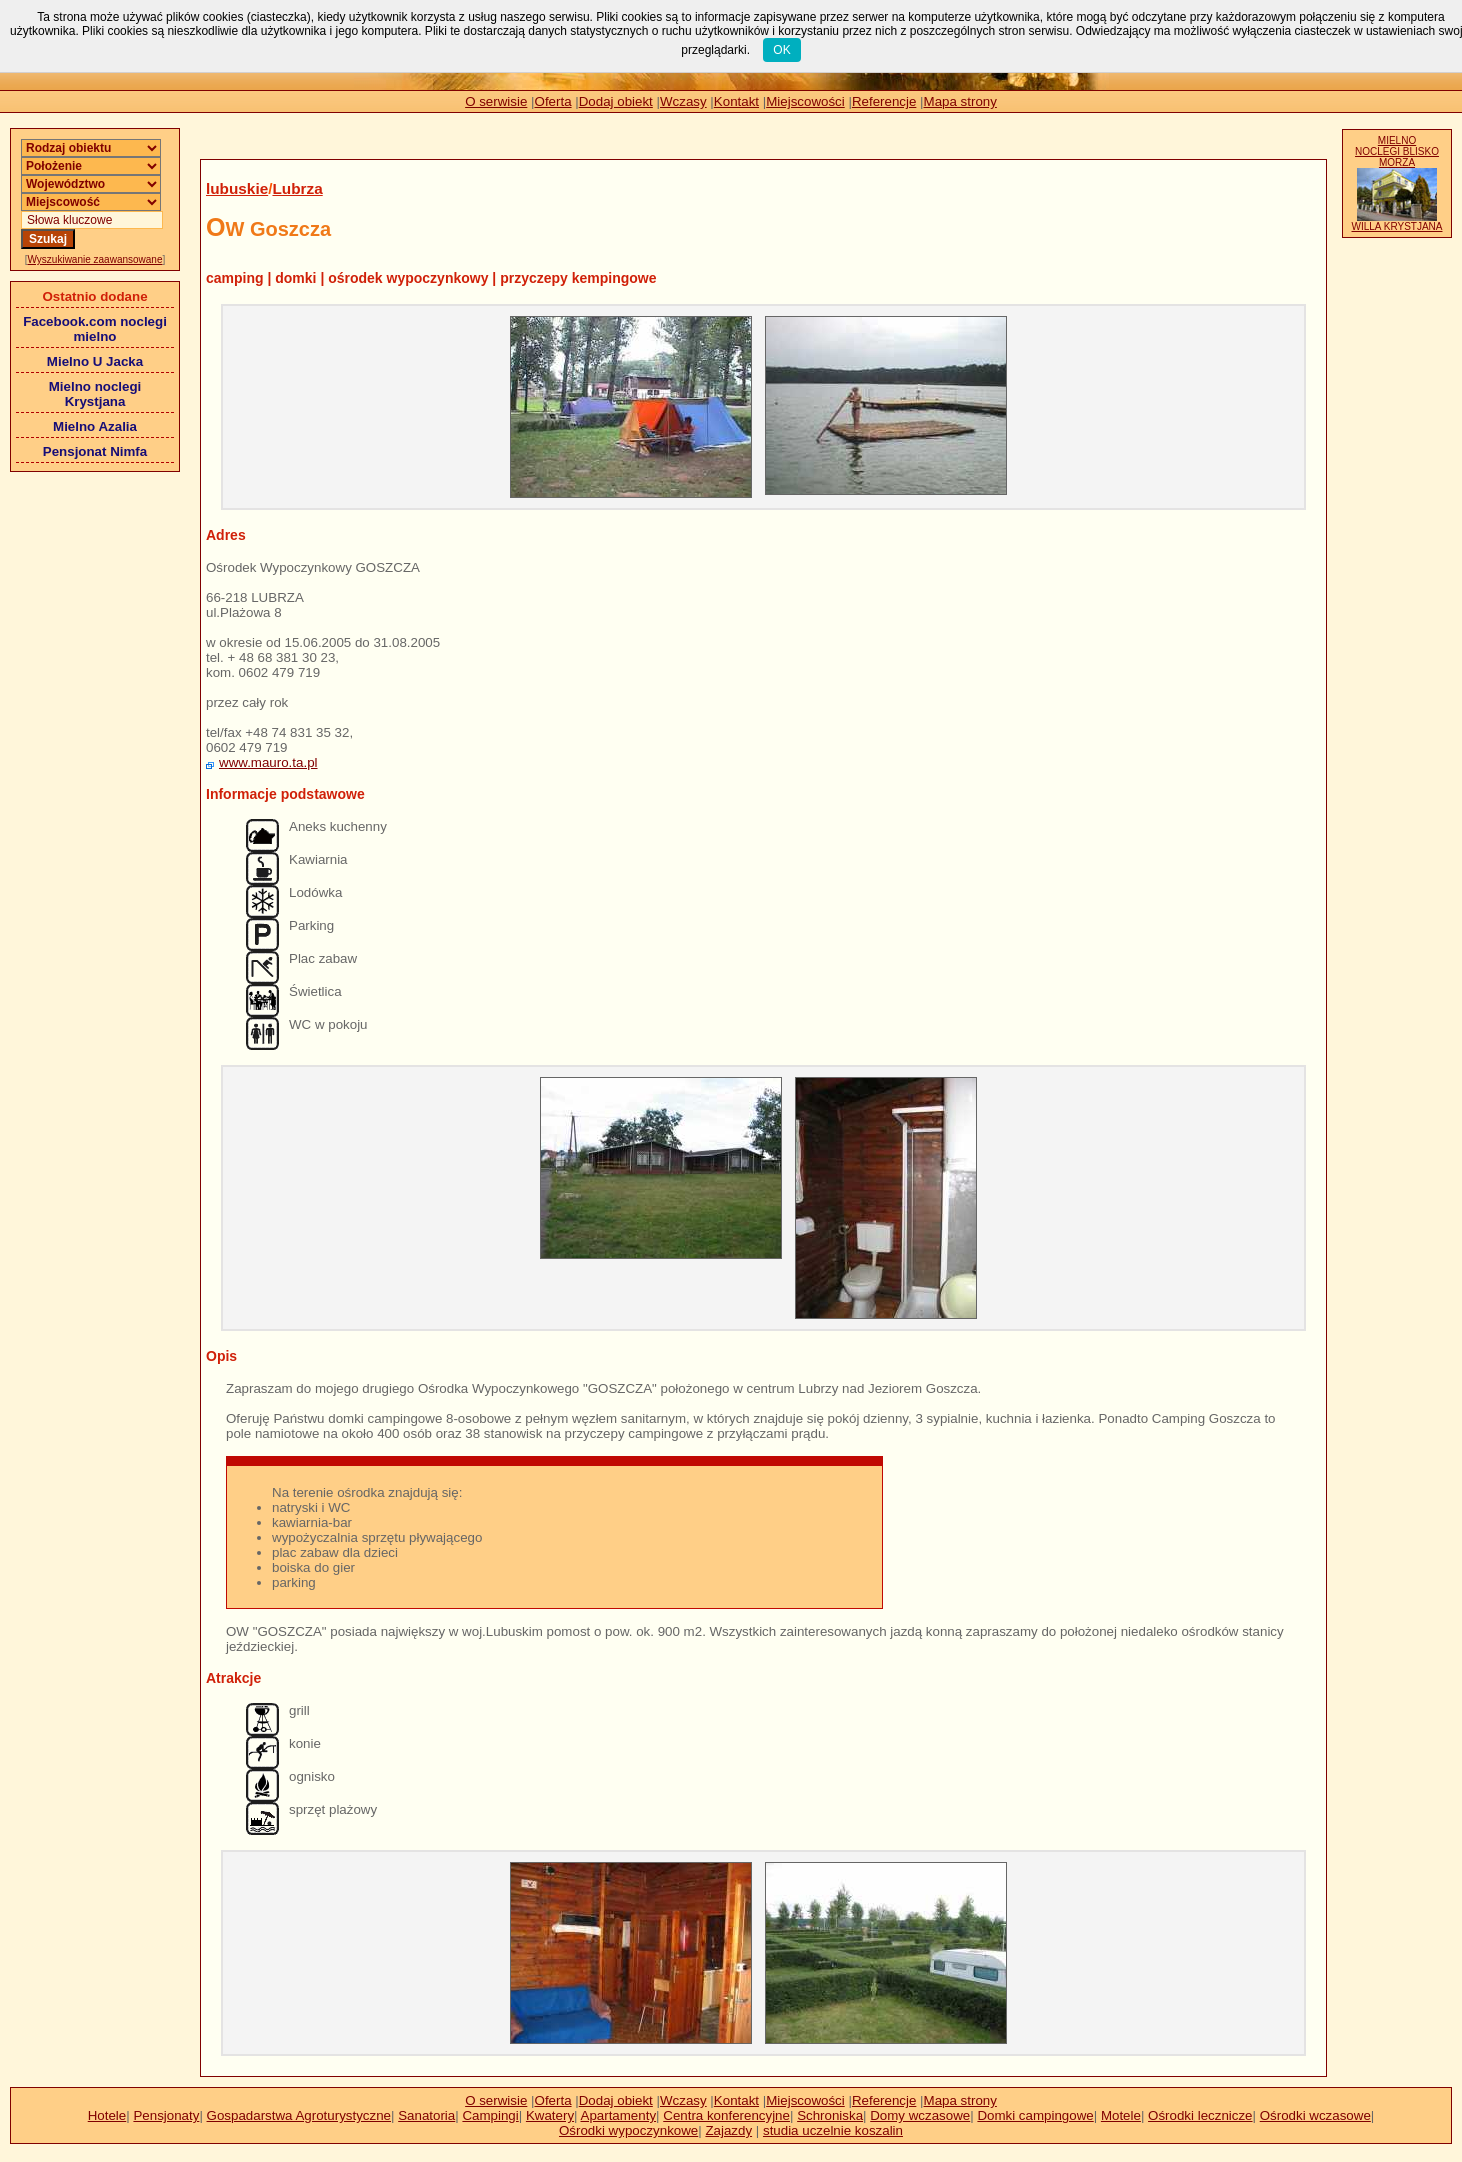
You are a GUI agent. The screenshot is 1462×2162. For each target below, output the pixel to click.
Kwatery (550, 2115)
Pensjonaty (166, 2115)
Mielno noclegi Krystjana (95, 394)
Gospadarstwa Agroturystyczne (299, 2115)
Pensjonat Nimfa (95, 451)
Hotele (107, 2115)
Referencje (884, 101)
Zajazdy (728, 2130)
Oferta (553, 101)
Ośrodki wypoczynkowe (628, 2130)
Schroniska (830, 2115)
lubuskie (237, 188)
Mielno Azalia (95, 426)
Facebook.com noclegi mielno (95, 329)
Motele (1121, 2115)
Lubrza (297, 188)
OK (781, 50)
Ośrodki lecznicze (1200, 2115)
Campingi (490, 2115)
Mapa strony (960, 101)
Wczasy (683, 101)
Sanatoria (426, 2115)
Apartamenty (619, 2115)
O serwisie (496, 101)
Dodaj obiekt (616, 101)
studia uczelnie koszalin (833, 2130)
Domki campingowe (1035, 2115)
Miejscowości (805, 101)
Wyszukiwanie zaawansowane (95, 259)
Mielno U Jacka (95, 361)
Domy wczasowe (920, 2115)
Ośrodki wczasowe (1315, 2115)
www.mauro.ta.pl (268, 762)
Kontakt (736, 101)
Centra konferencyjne (726, 2115)
